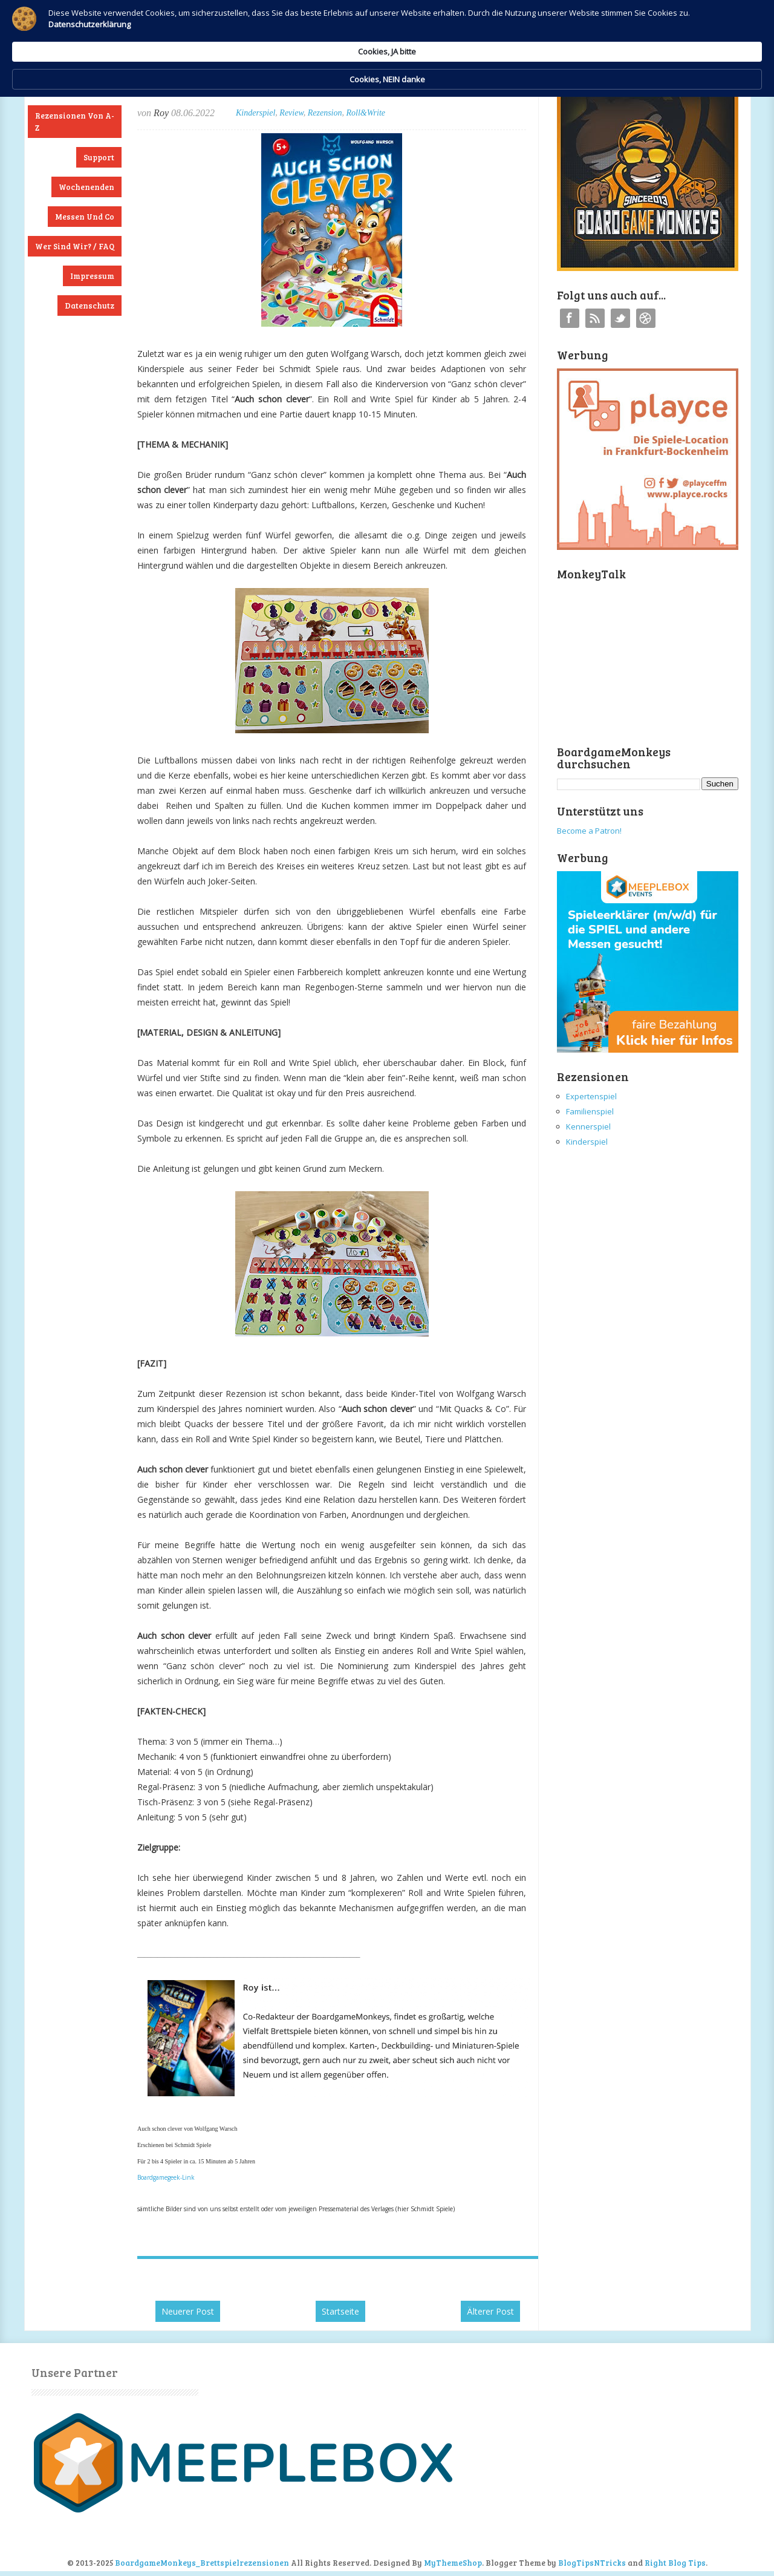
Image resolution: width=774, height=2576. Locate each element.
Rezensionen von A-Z (74, 121)
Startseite (340, 2311)
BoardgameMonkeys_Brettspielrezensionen (202, 2562)
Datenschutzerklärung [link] (283, 39)
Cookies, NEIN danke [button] (608, 29)
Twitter (620, 318)
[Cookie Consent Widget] (387, 29)
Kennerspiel (588, 1126)
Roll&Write (365, 112)
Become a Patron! (589, 830)
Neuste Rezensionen (74, 85)
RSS (595, 318)
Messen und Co (84, 216)
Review (291, 112)
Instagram (645, 318)
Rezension (325, 112)
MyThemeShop (453, 2562)
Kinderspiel (255, 112)
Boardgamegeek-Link (166, 2177)
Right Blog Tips (675, 2562)
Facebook (569, 318)
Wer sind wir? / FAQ (74, 246)
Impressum (92, 275)
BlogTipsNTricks (592, 2562)
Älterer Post (490, 2311)
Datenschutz (89, 305)
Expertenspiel (591, 1096)
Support (98, 157)
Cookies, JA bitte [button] (505, 28)
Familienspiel (590, 1111)
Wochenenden (86, 186)
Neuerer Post (187, 2311)
